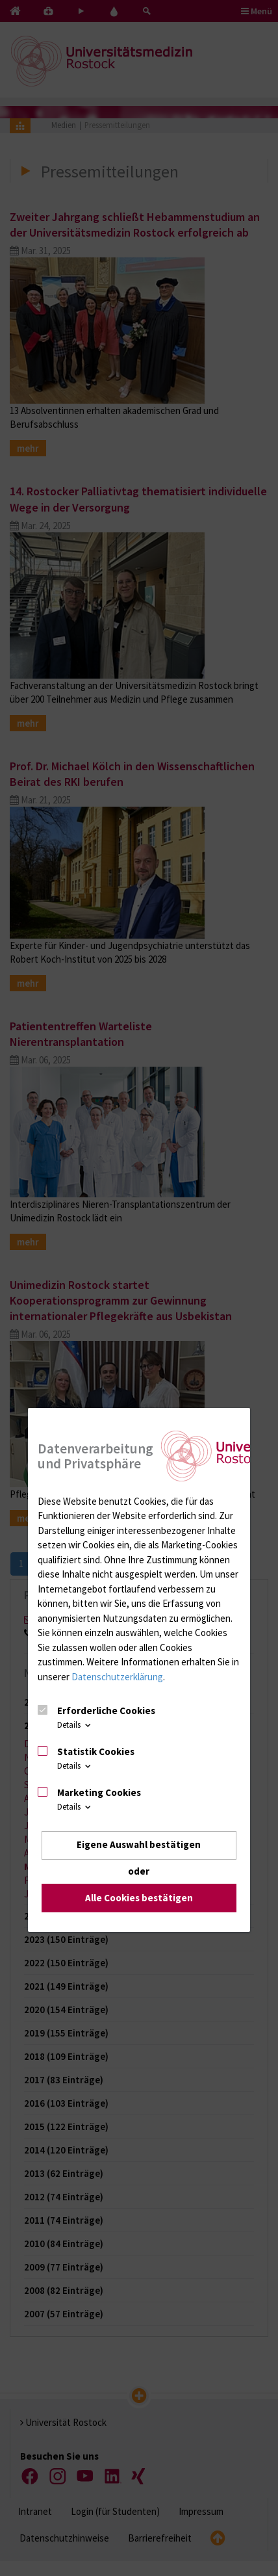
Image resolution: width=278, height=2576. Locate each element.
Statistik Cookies (95, 1751)
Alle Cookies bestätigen (139, 1898)
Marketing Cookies (99, 1792)
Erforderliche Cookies (106, 1710)
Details (75, 1725)
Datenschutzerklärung (117, 1677)
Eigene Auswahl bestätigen (139, 1845)
